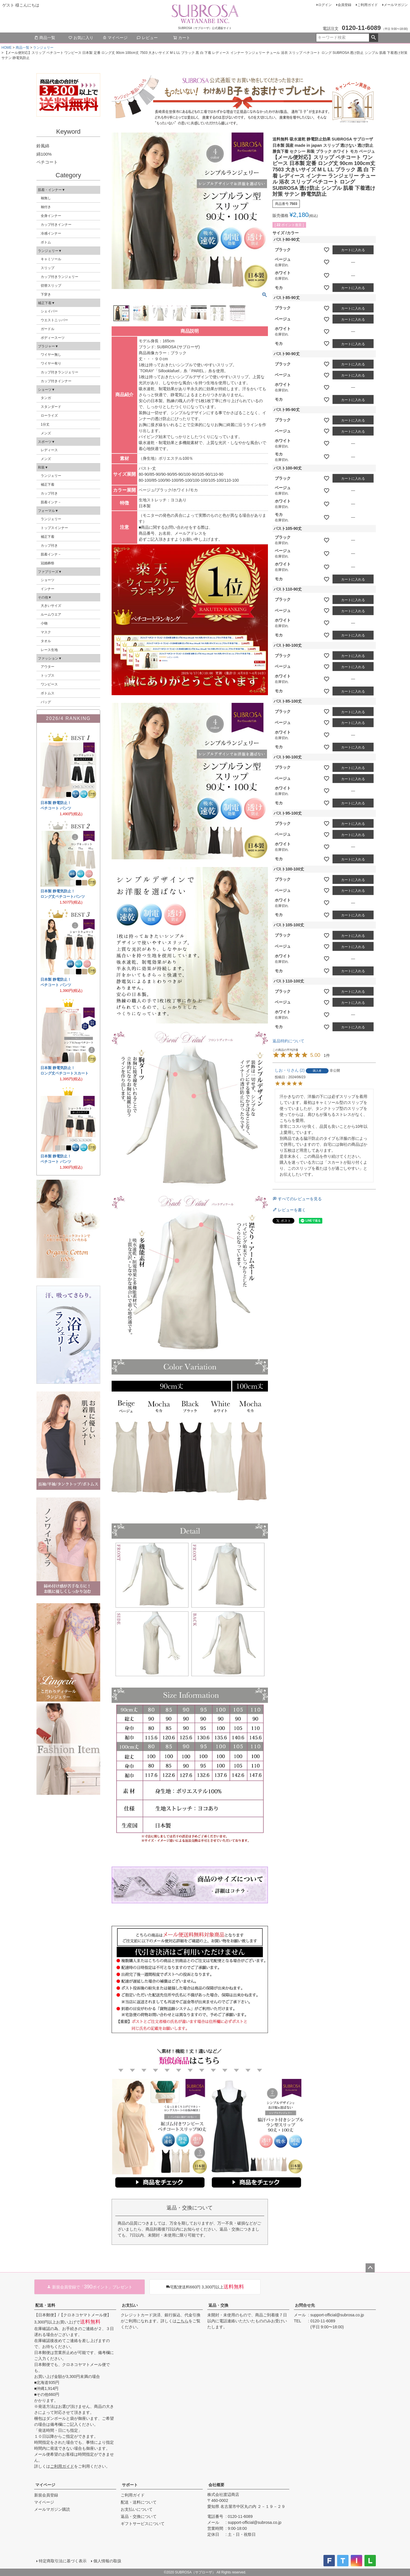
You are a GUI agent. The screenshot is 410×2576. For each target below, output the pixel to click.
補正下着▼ (46, 303)
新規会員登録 (46, 2495)
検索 (373, 38)
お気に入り (80, 37)
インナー (47, 589)
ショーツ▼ (46, 390)
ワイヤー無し (51, 355)
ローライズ (49, 416)
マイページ (115, 37)
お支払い (130, 2305)
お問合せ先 (305, 2305)
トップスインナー (54, 528)
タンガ (46, 398)
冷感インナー (51, 233)
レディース (49, 450)
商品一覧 (44, 37)
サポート (130, 2485)
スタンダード (51, 407)
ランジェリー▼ (50, 251)
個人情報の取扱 (107, 2561)
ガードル (47, 329)
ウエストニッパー (54, 320)
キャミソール (51, 259)
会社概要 (216, 2485)
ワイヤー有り (51, 363)
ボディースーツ (53, 338)
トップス (47, 675)
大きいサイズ (51, 606)
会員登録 (344, 5)
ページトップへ (370, 2267)
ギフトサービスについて (143, 2523)
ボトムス (47, 693)
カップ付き (49, 493)
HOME (6, 48)
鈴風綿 (42, 145)
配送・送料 (45, 2305)
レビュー (147, 37)
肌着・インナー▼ (51, 190)
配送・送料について (139, 2502)
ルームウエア (51, 614)
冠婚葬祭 (47, 563)
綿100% (44, 154)
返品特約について (288, 1041)
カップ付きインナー (56, 225)
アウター (47, 667)
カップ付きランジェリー (59, 277)
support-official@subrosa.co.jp (337, 2315)
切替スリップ (51, 286)
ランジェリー (43, 48)
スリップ (47, 268)
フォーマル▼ (48, 511)
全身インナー (51, 216)
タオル (46, 641)
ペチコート (47, 162)
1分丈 (45, 424)
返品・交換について (139, 2516)
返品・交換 (218, 2305)
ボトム (46, 242)
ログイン (325, 5)
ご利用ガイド (367, 5)
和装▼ (43, 467)
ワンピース (49, 684)
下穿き (46, 294)
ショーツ (47, 580)
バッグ (46, 702)
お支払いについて (137, 2509)
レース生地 (49, 650)
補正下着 (47, 485)
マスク (46, 632)
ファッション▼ (50, 658)
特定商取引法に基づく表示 (63, 2561)
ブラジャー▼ (48, 346)
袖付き (46, 207)
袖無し (46, 198)
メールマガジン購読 (52, 2509)
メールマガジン (396, 5)
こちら (182, 2321)
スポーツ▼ (46, 442)
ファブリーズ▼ (50, 572)
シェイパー (49, 311)
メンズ (46, 433)
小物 (44, 623)
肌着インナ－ (51, 502)
